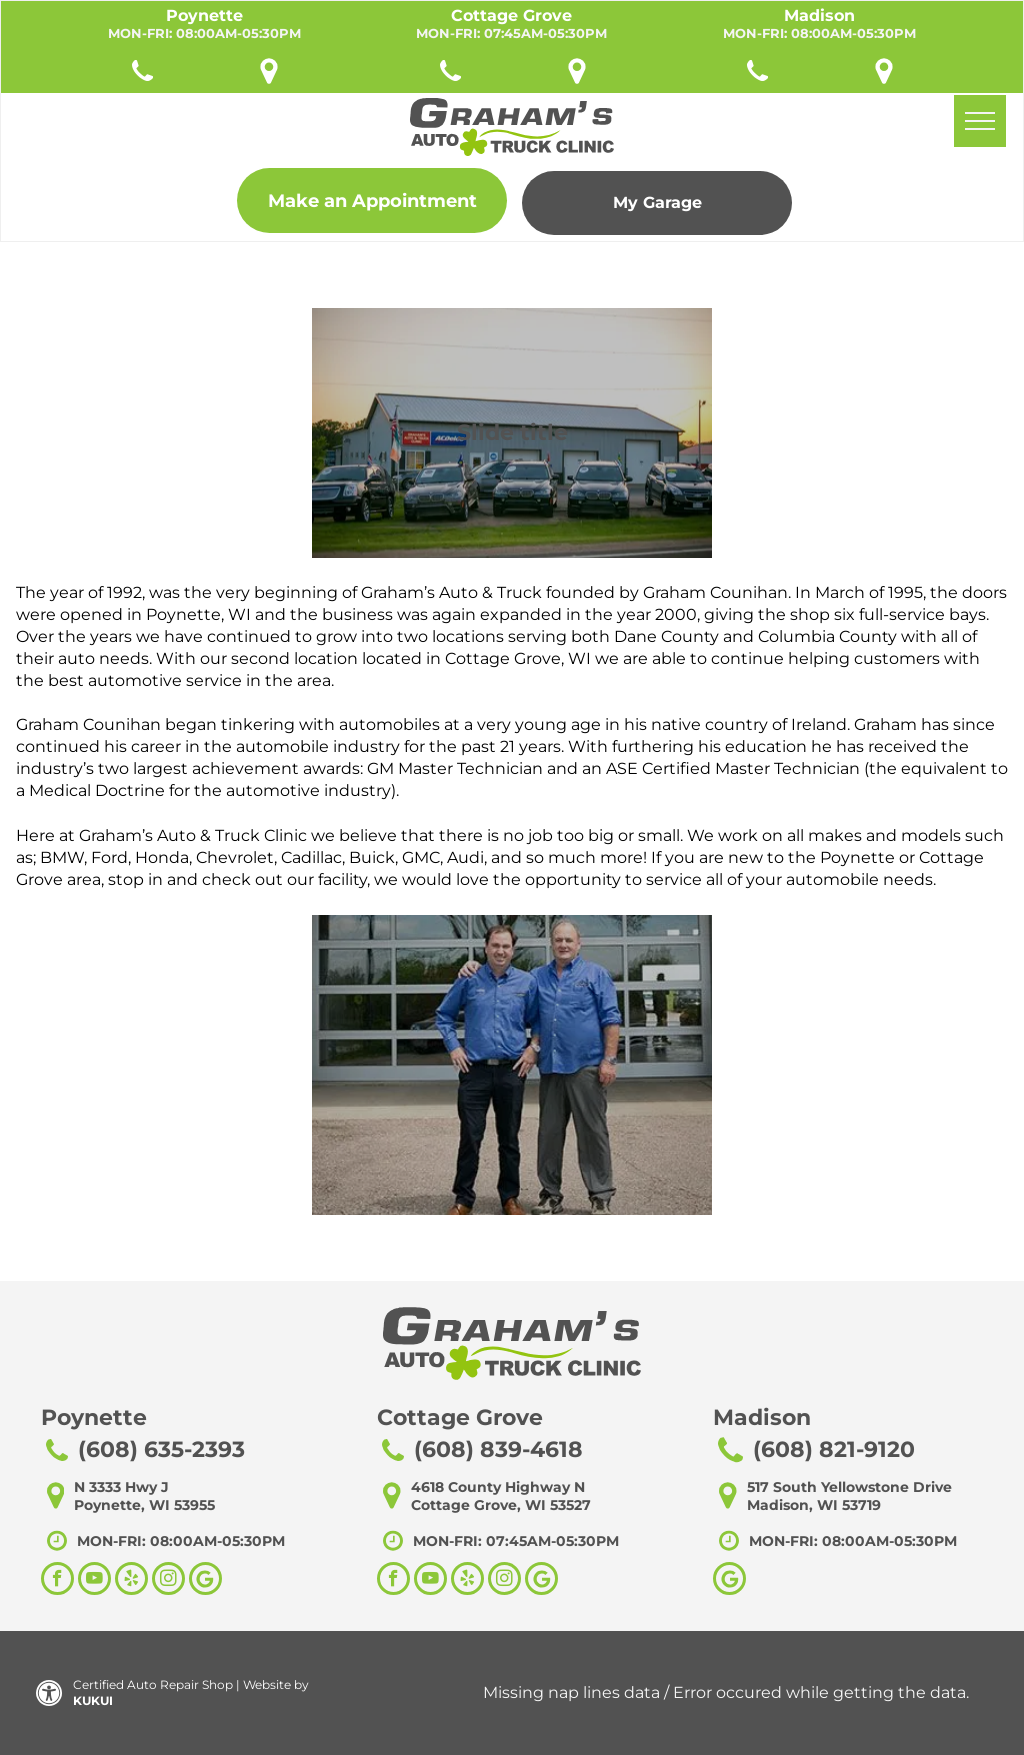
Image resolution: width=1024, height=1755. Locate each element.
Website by (276, 1684)
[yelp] (131, 1581)
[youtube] (94, 1581)
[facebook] (57, 1581)
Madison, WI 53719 (814, 1505)
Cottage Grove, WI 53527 (501, 1505)
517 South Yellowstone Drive (849, 1487)
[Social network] (205, 1581)
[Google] (729, 1581)
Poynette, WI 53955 (144, 1505)
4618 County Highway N (498, 1487)
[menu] (980, 121)
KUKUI (93, 1700)
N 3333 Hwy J (121, 1487)
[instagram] (168, 1581)
